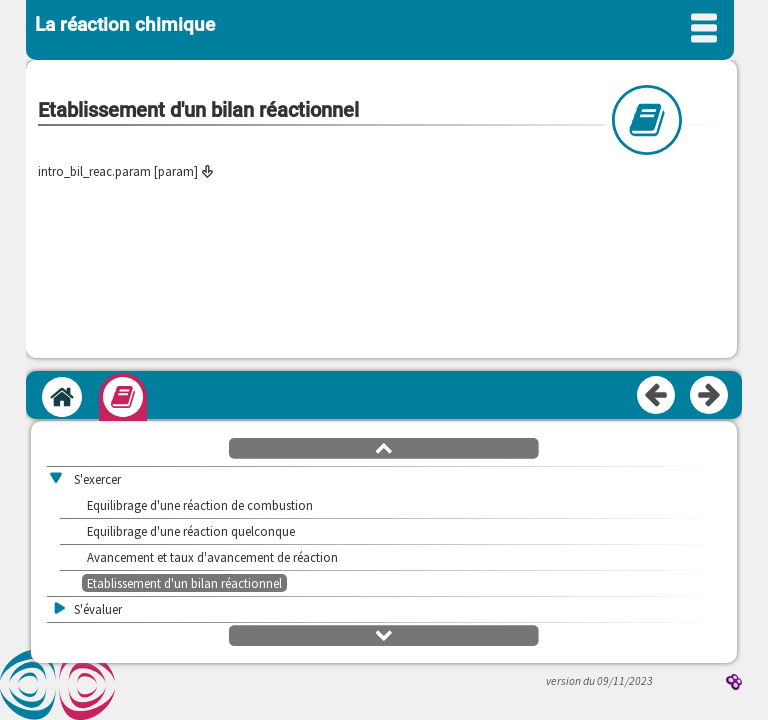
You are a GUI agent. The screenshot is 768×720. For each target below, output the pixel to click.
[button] (384, 447)
